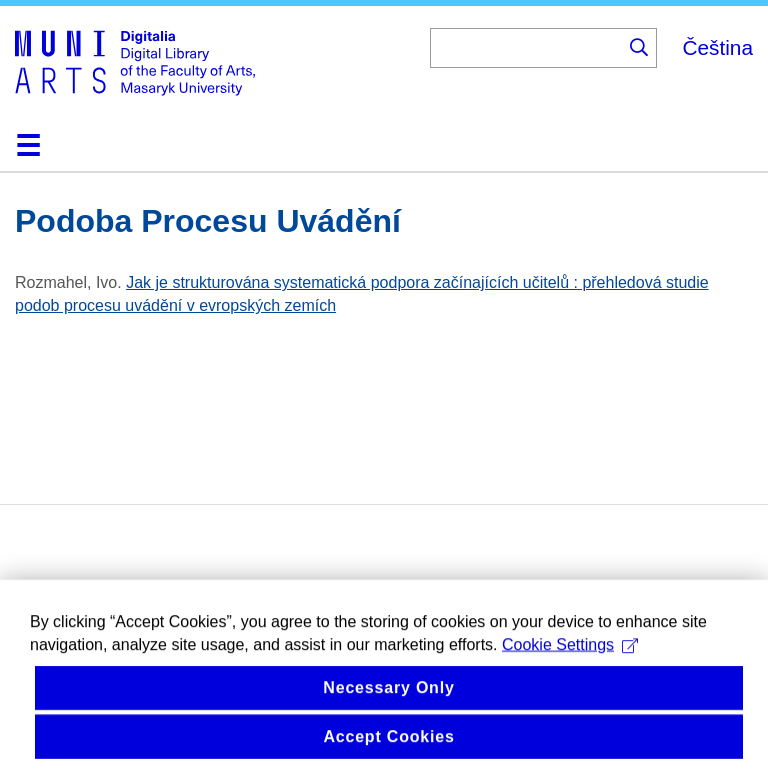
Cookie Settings (570, 657)
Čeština (717, 47)
